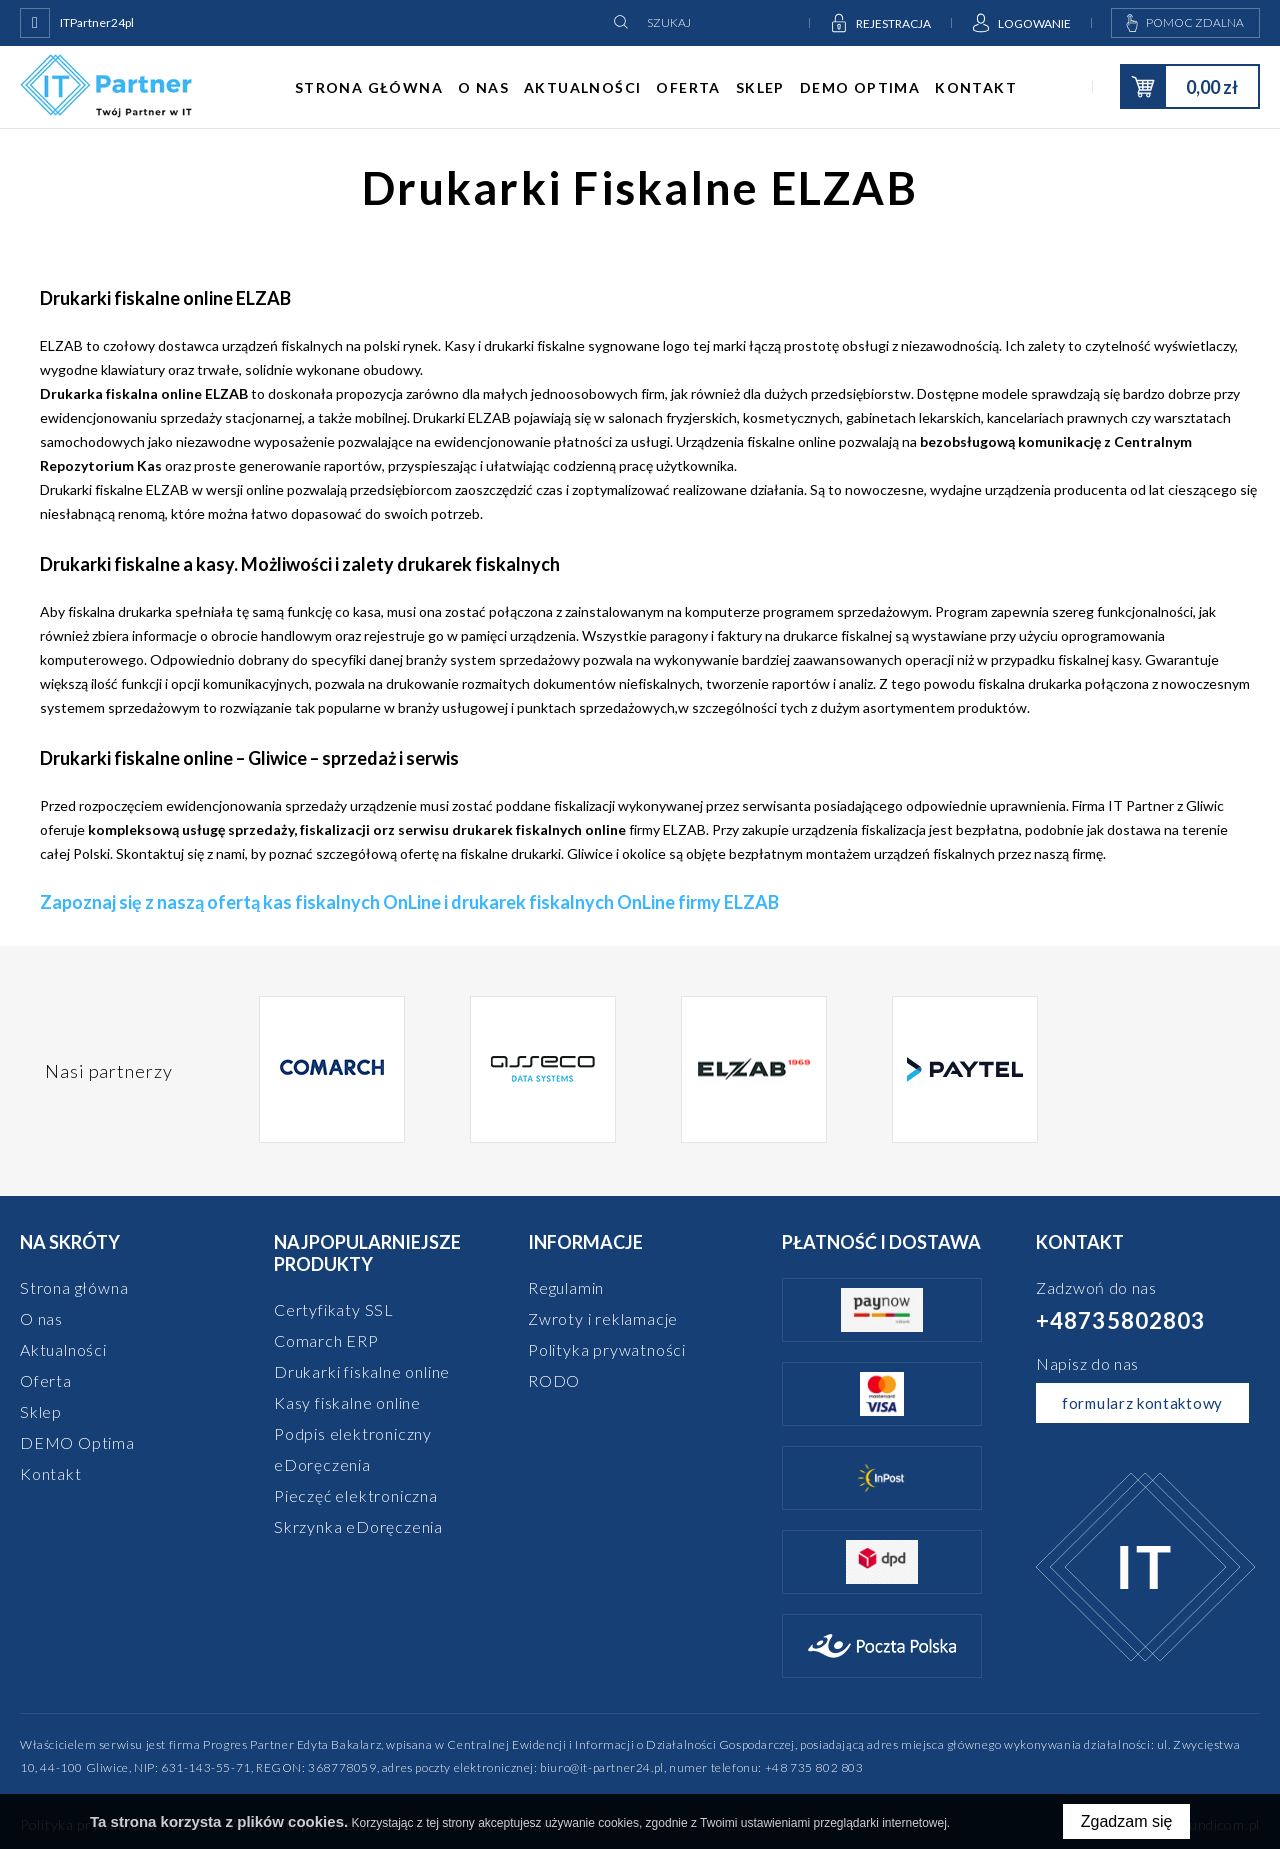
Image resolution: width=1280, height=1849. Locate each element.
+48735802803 (1120, 1320)
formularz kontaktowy (1142, 1403)
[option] (332, 1071)
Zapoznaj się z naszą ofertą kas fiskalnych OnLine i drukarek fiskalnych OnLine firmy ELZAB (409, 902)
